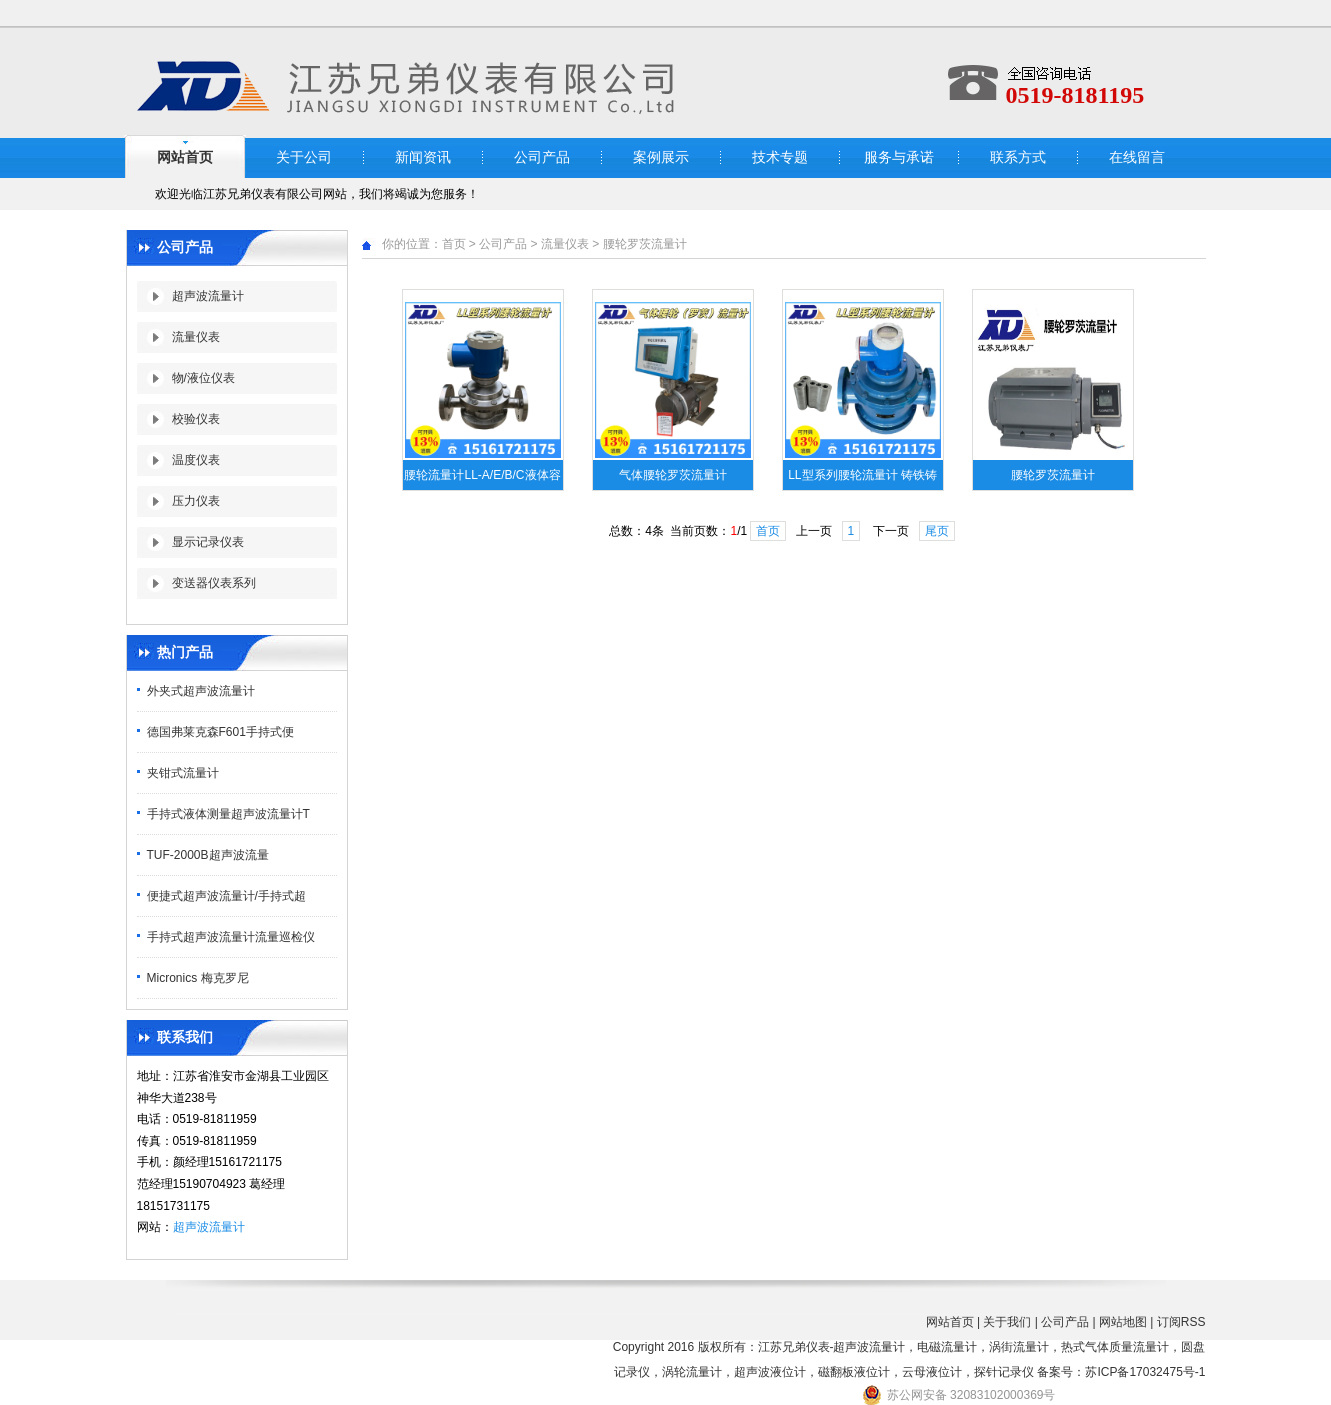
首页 (454, 244)
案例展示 (661, 157)
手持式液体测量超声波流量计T (228, 814)
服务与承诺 (899, 157)
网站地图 (1123, 1322)
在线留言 (1137, 157)
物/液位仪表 (203, 378)
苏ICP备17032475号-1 (1145, 1372)
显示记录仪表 (208, 542)
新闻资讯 (423, 157)
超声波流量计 (208, 296)
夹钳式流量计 (183, 773)
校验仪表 (196, 419)
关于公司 (304, 157)
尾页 (937, 531)
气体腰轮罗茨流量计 (673, 475)
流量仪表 (196, 337)
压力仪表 (196, 501)
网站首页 (185, 157)
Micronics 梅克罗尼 (198, 978)
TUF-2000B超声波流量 (208, 855)
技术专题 (780, 157)
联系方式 (1018, 157)
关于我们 (1007, 1322)
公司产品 (542, 157)
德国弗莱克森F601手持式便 (220, 732)
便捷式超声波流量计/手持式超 (226, 896)
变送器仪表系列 (214, 583)
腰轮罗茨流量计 (645, 244)
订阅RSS (1181, 1322)
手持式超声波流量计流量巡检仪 (231, 937)
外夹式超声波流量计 (201, 691)
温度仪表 (196, 460)
